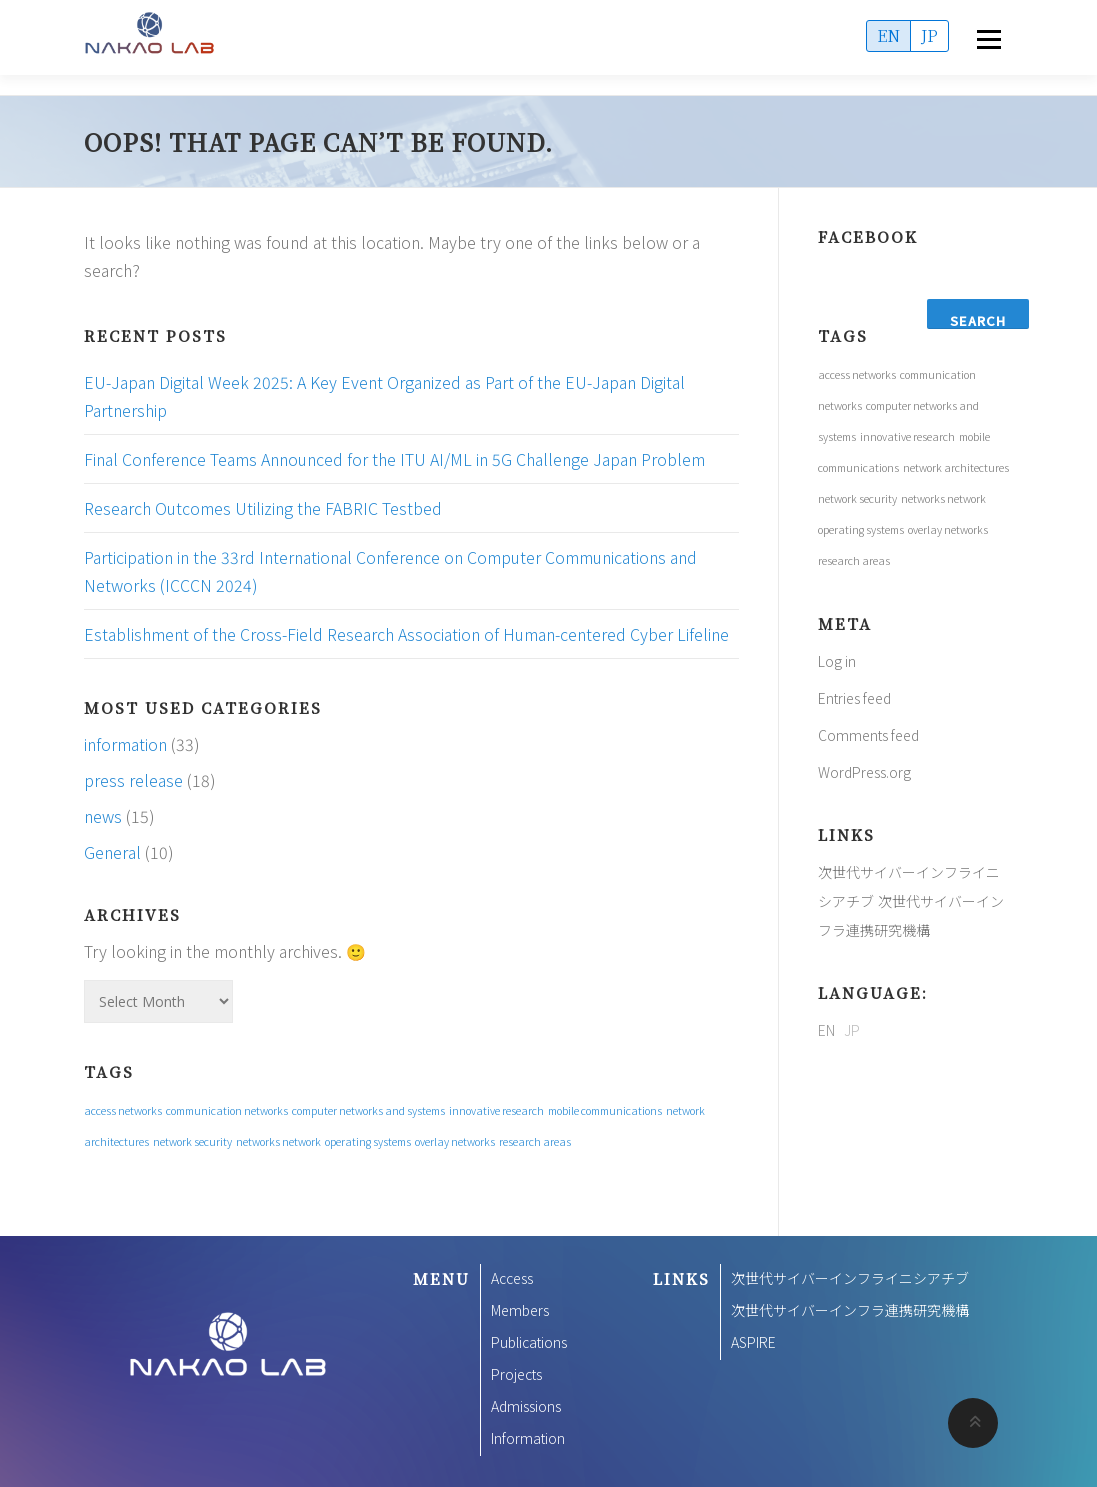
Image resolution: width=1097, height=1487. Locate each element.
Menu (988, 40)
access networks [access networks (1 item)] (123, 1110)
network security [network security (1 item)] (192, 1141)
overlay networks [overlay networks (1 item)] (455, 1141)
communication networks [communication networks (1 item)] (227, 1110)
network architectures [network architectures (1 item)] (956, 467)
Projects (516, 1374)
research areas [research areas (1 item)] (535, 1141)
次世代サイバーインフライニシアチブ (850, 1278)
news (103, 816)
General (112, 852)
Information (528, 1438)
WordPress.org (864, 772)
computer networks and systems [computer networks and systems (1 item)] (368, 1110)
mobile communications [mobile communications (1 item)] (605, 1110)
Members (520, 1310)
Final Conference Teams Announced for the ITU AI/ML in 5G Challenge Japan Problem (394, 459)
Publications (529, 1342)
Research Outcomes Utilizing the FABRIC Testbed (263, 508)
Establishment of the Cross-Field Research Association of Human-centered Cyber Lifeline (406, 634)
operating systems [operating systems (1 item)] (368, 1141)
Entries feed (854, 698)
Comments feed (868, 735)
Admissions (526, 1406)
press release (133, 780)
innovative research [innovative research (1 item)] (496, 1110)
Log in (837, 661)
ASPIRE (753, 1342)
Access (512, 1278)
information (125, 744)
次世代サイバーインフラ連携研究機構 (850, 1310)
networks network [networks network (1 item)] (278, 1141)
